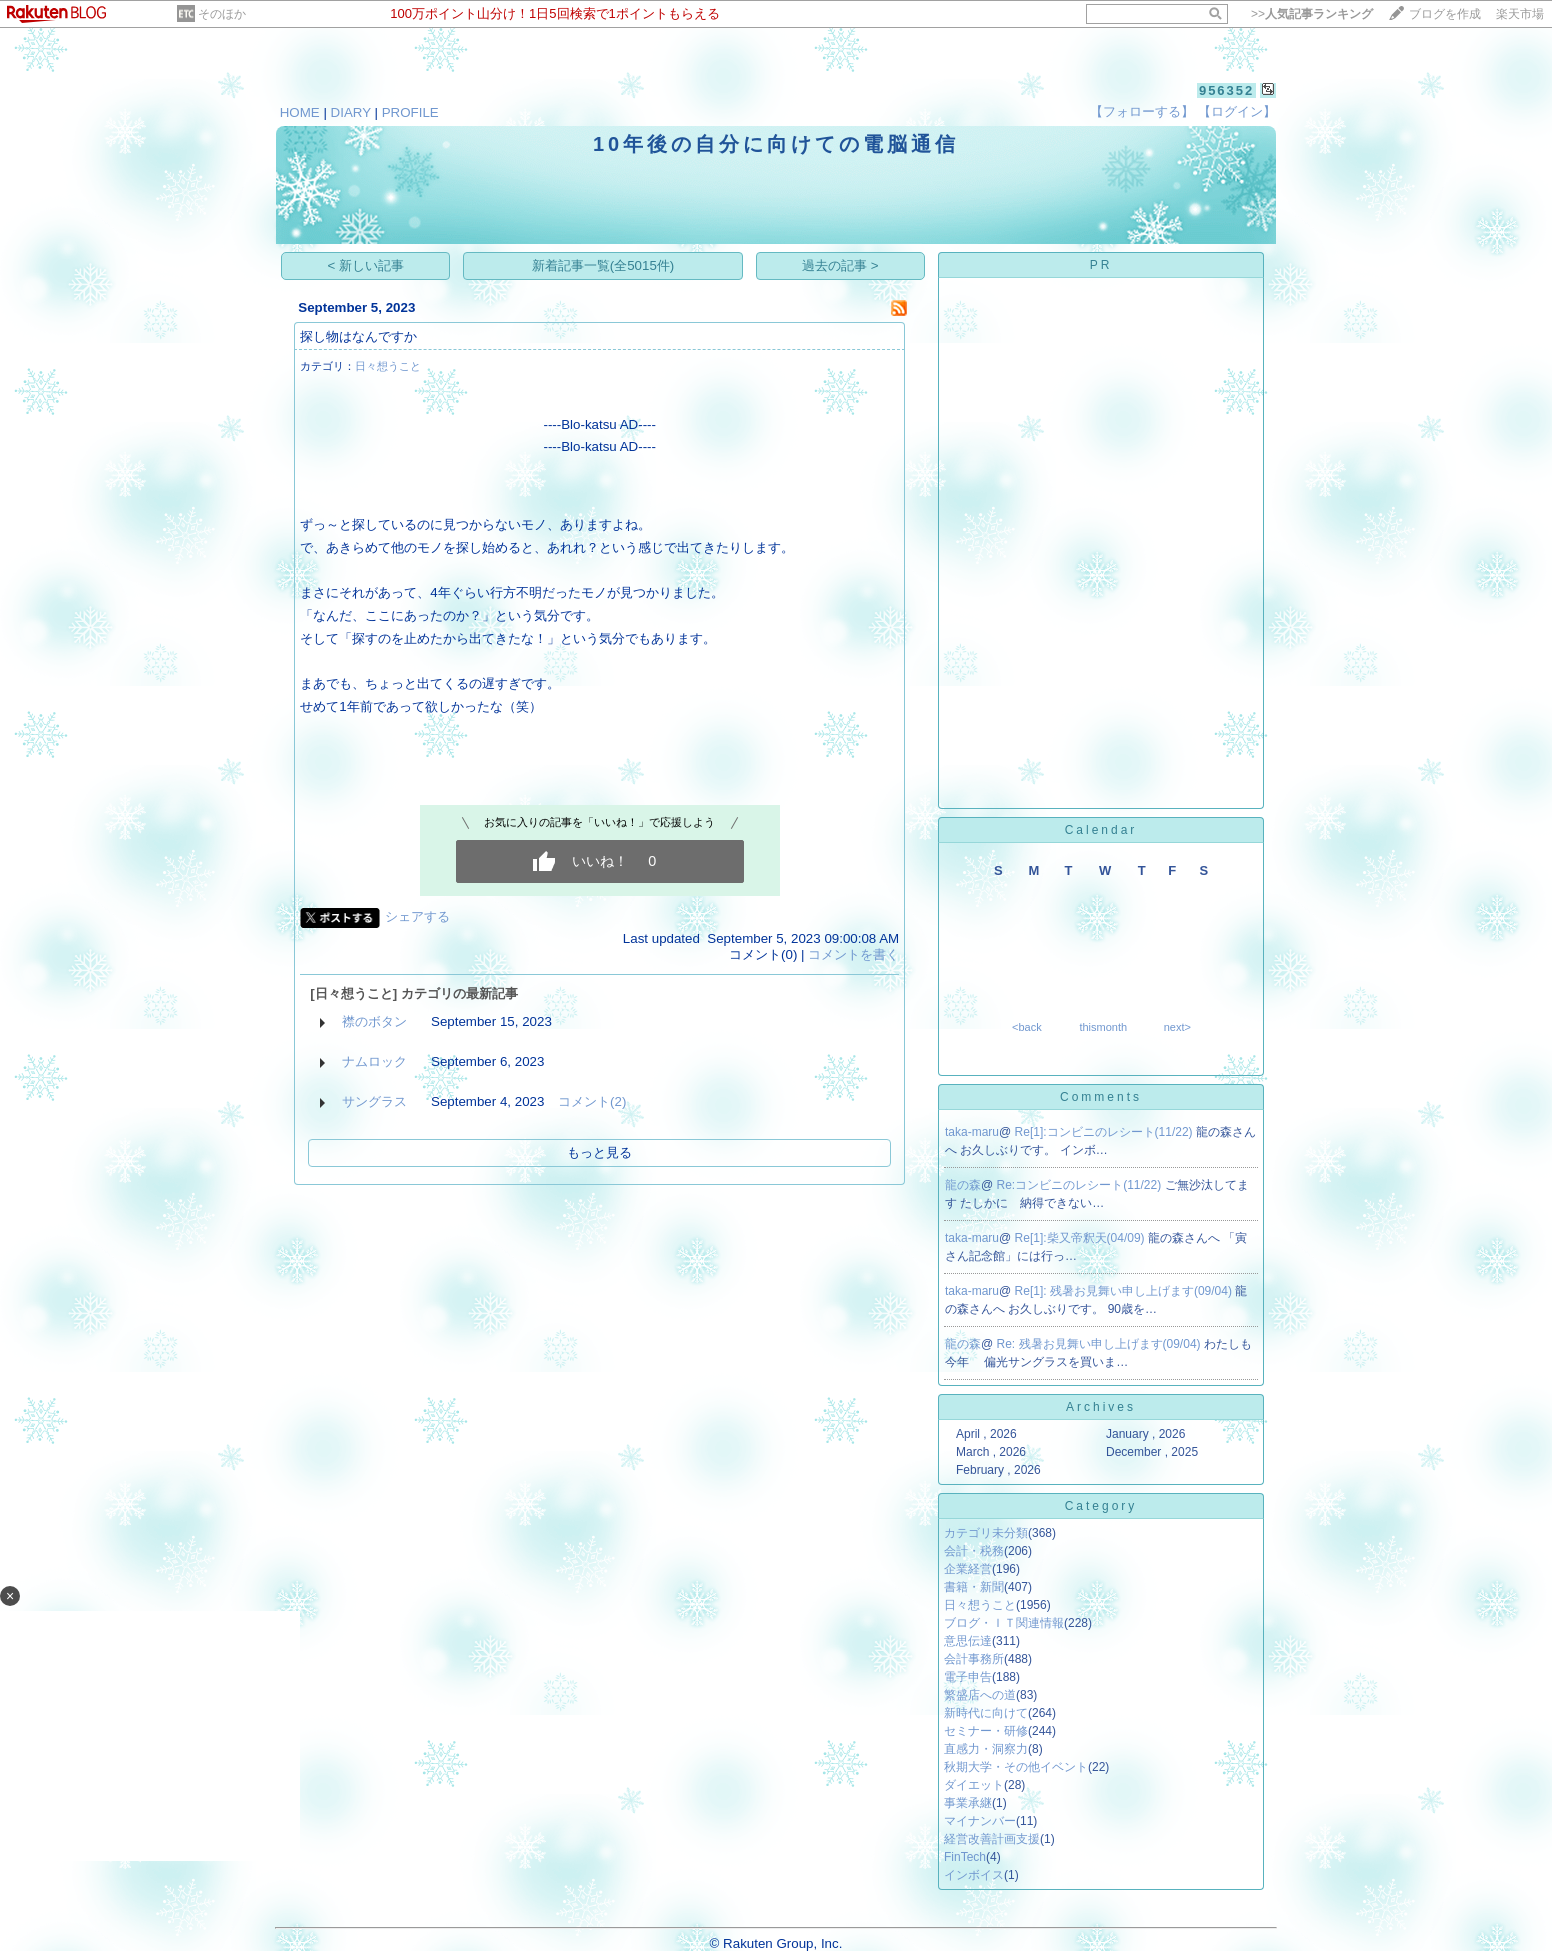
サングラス (374, 1101)
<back (1027, 1027)
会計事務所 (974, 1659)
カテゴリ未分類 (986, 1533)
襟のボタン (374, 1021)
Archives (1101, 1407)
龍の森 (963, 1185)
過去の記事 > (840, 265)
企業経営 (968, 1569)
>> (1312, 14)
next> (1177, 1027)
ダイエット (974, 1785)
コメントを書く (853, 954)
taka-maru (972, 1132)
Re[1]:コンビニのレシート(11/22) (1105, 1132)
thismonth (1103, 1027)
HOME (300, 112)
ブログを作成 (1445, 14)
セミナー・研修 (986, 1731)
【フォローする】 (1142, 111)
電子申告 (968, 1677)
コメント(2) (592, 1101)
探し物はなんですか (358, 336)
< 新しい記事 (366, 265)
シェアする (417, 916)
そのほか (222, 14)
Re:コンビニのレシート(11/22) (1081, 1185)
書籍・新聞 (974, 1587)
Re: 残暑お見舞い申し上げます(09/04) (1100, 1344)
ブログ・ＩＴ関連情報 (1004, 1623)
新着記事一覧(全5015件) (603, 265)
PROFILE (410, 112)
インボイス (974, 1875)
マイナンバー (980, 1821)
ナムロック (374, 1061)
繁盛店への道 (980, 1695)
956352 (1226, 90)
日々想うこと (388, 366)
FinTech (965, 1857)
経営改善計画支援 (992, 1839)
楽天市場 (1520, 14)
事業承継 (968, 1803)
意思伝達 (968, 1641)
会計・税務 (974, 1551)
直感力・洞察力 (986, 1749)
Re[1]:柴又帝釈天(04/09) (1081, 1238)
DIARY (351, 112)
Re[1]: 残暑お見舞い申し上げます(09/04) (1125, 1291)
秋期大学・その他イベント (1016, 1767)
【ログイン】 (1237, 111)
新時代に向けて (986, 1713)
